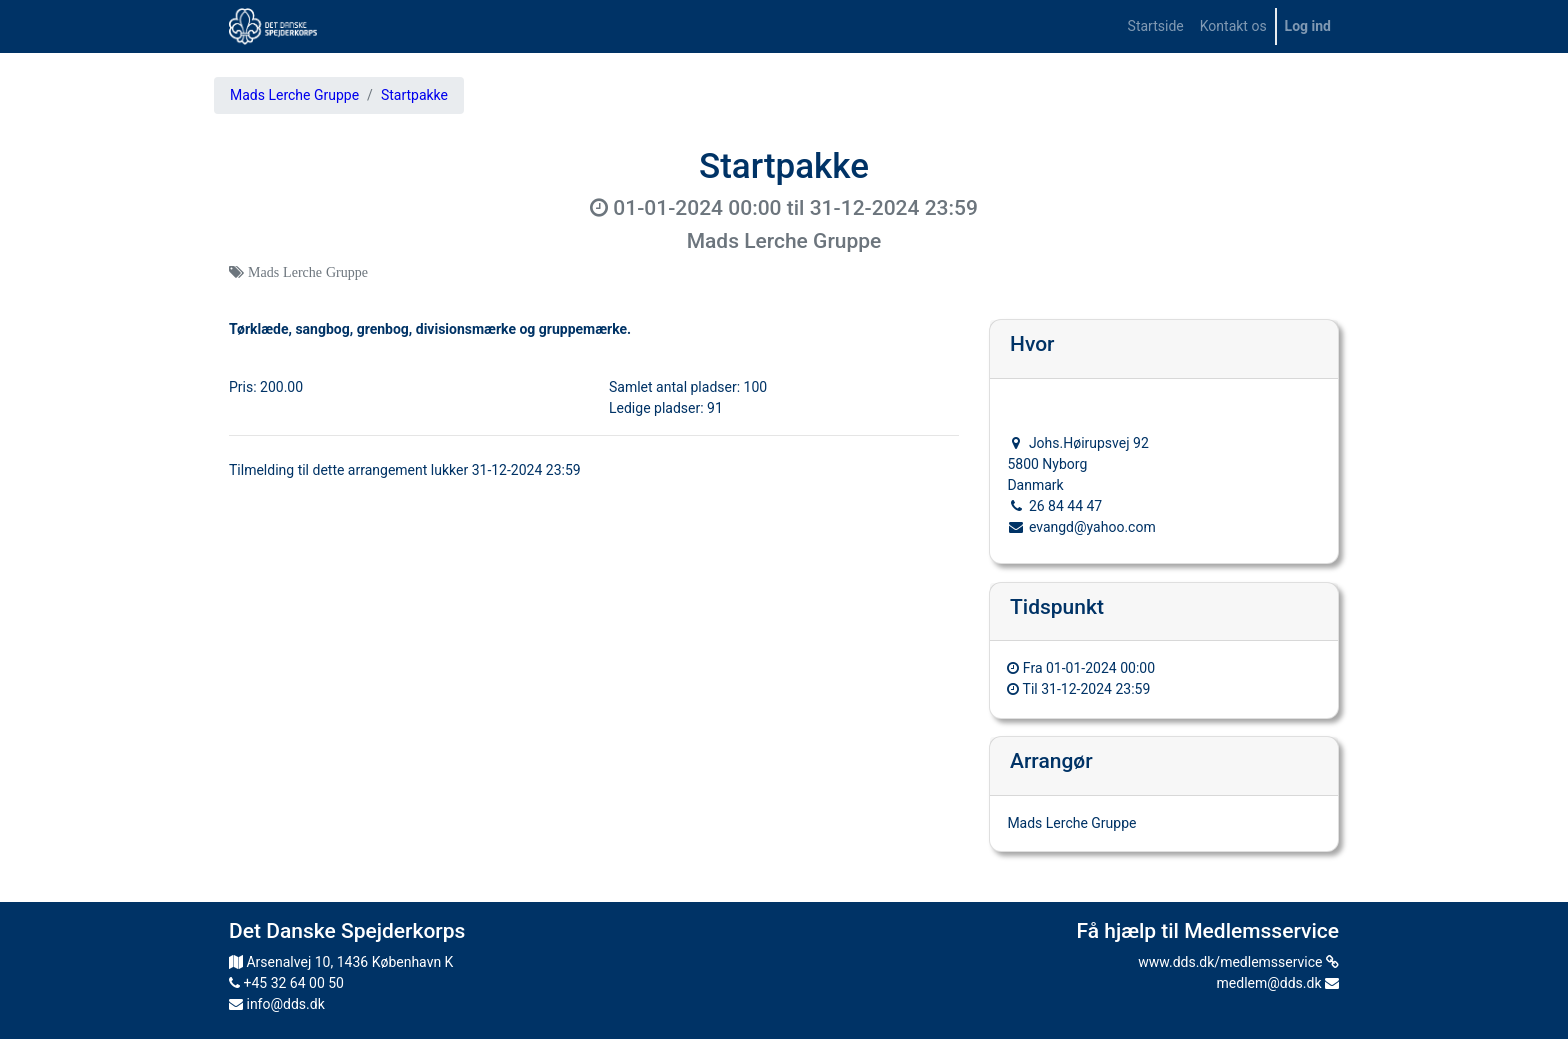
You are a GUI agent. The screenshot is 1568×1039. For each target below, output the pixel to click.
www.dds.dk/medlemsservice (1238, 962)
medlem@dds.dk (1278, 983)
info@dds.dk (277, 1004)
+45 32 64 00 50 (286, 983)
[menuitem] (1156, 26)
